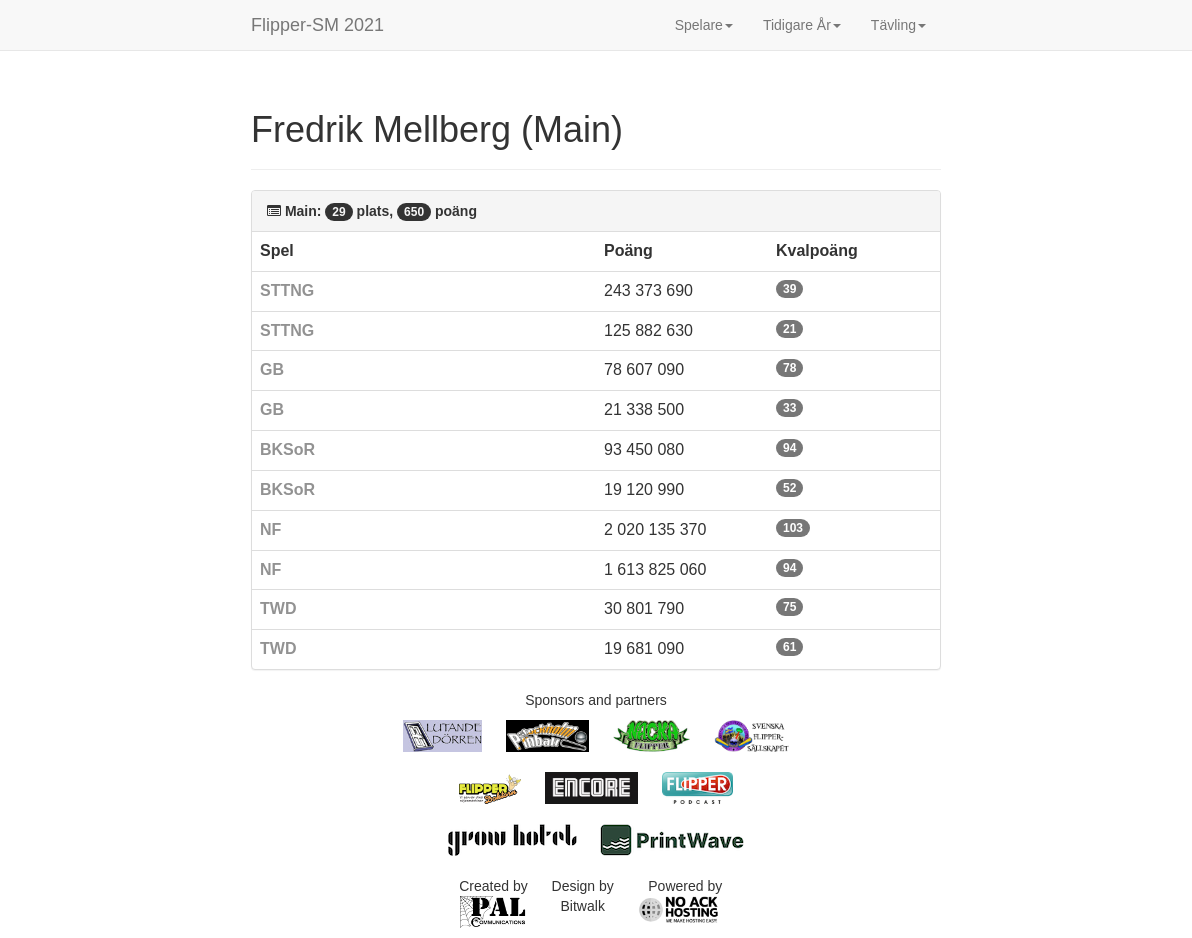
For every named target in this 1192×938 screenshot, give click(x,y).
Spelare (704, 25)
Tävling (898, 25)
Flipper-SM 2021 (317, 25)
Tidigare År (802, 25)
